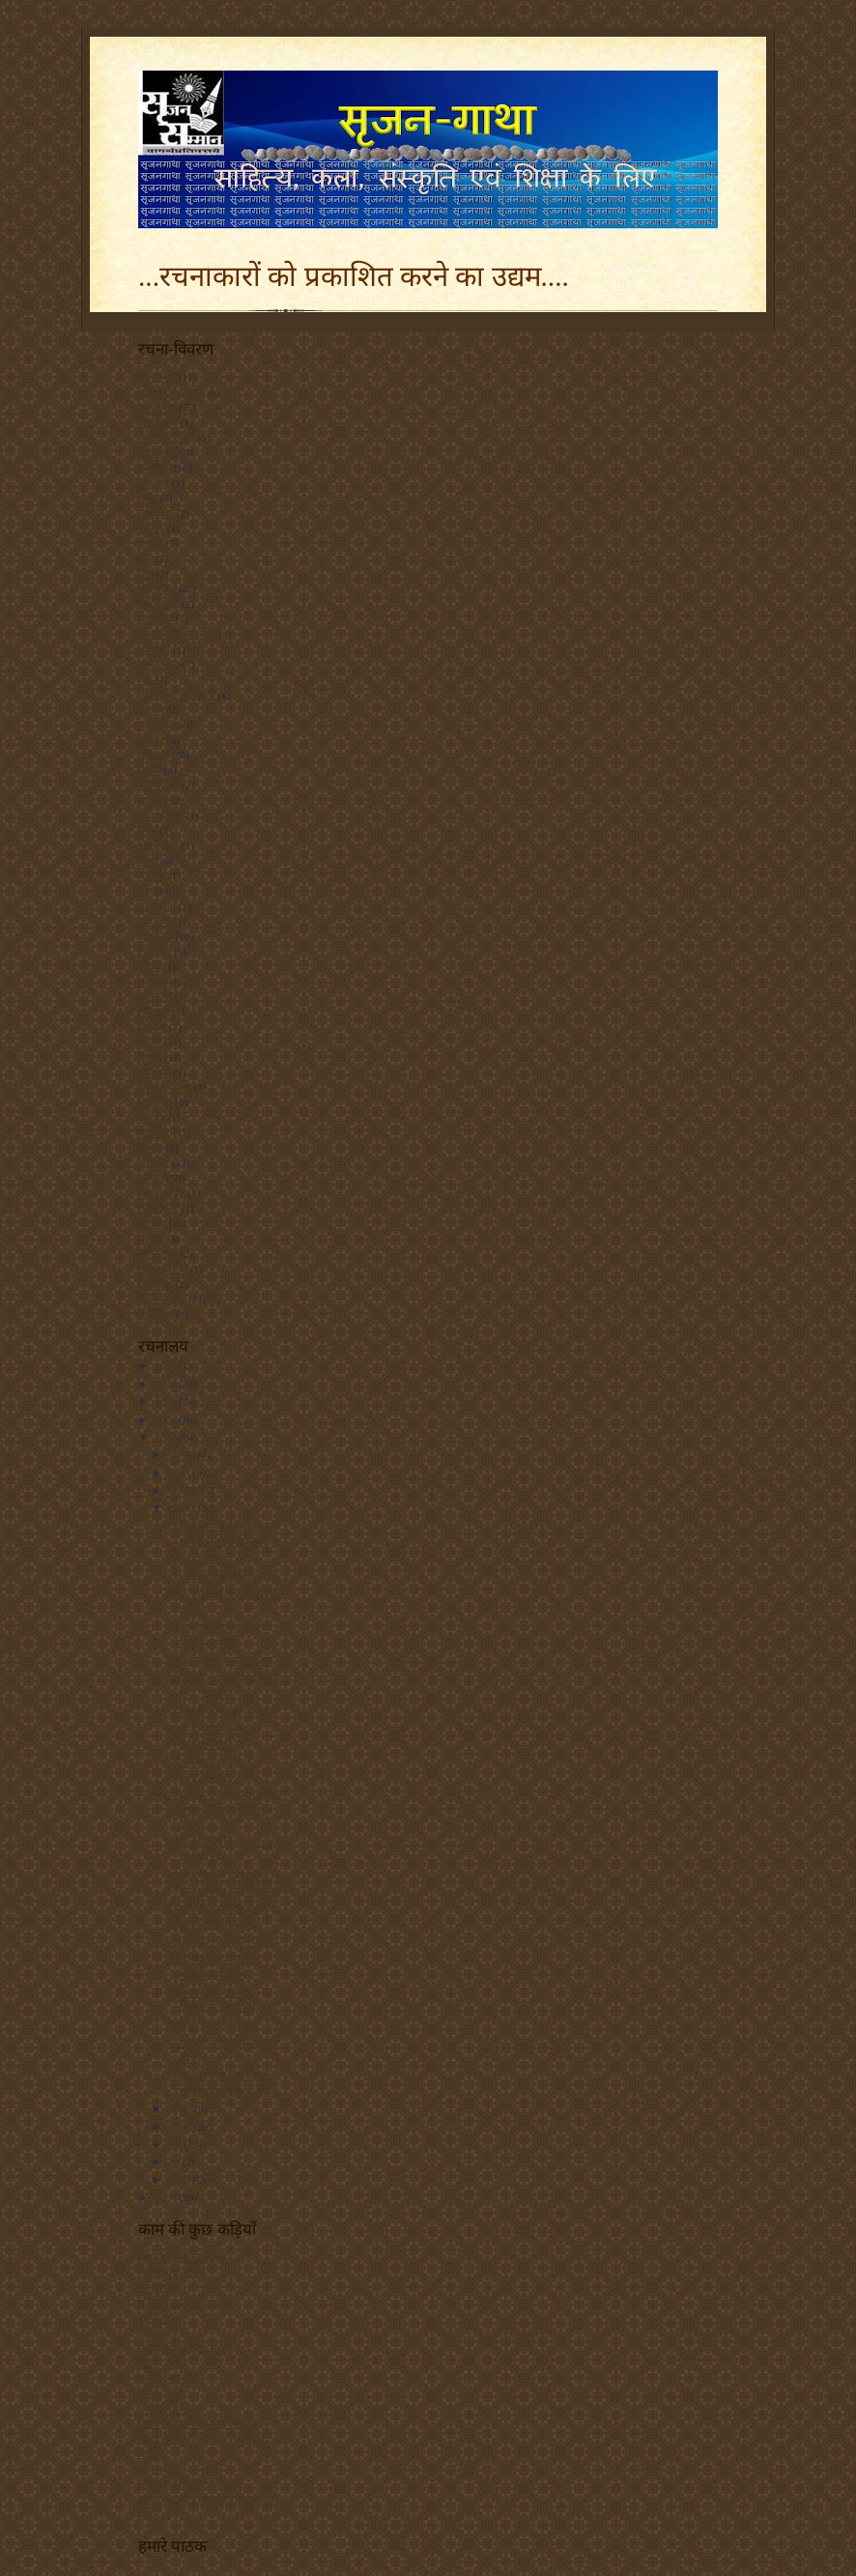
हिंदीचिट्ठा (155, 1314)
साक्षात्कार (158, 1208)
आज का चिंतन (166, 438)
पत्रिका (151, 740)
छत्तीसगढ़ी (158, 604)
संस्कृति (152, 1102)
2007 (167, 1437)
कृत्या (148, 2393)
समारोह (153, 1162)
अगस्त (181, 2108)
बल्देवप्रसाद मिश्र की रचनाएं (218, 1941)
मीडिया (151, 875)
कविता (151, 528)
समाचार (154, 1132)
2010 (167, 1383)
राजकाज (155, 936)
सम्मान (151, 1178)
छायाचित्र (155, 618)
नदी (145, 679)
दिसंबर (183, 1454)
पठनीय (151, 709)
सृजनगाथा (158, 1253)
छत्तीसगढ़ (157, 588)
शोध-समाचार (164, 1087)
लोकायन (155, 996)
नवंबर (180, 1472)
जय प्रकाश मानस (172, 2272)
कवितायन (157, 2287)
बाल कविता (161, 815)
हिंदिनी (151, 2332)
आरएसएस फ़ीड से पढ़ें (181, 2257)
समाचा (151, 1118)
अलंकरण (157, 407)
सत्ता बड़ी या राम (197, 1558)
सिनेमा (151, 1239)
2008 (167, 1419)
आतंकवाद (158, 452)
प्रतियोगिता (158, 784)
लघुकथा (154, 981)
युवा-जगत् (157, 921)
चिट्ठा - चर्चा (159, 2363)
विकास (152, 1027)
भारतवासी (158, 845)
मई (175, 2161)
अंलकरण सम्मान (171, 392)
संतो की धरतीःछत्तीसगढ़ (212, 1577)
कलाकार (156, 513)
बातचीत (153, 800)
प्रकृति (149, 770)
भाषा (147, 861)
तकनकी (154, 649)
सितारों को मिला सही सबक (219, 1660)
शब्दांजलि (157, 2469)
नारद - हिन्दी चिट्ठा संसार (185, 2348)
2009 (167, 1401)
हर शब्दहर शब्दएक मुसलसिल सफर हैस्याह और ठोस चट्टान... (223, 1809)
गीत (145, 558)
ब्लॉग (147, 830)
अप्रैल (180, 2180)
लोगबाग (153, 1011)
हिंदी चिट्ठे (155, 1284)
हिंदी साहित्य (162, 1298)
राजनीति (154, 952)
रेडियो (149, 966)
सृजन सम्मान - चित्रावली (185, 2302)
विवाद (149, 1057)
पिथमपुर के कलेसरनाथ (211, 2025)
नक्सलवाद (159, 664)
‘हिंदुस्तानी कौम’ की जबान (216, 1711)
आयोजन (154, 467)
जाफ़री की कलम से (176, 634)
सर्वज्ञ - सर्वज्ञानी (168, 2378)
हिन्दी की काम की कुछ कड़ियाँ (197, 2423)
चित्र (146, 574)
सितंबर (183, 1508)
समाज (150, 1148)
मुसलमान (157, 906)
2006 (167, 2197)
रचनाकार (156, 2318)
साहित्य (152, 1223)
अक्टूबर (185, 1490)
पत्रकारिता (158, 724)
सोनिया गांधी (162, 1268)
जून (176, 2144)
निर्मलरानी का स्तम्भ (176, 695)
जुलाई (181, 2126)
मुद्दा (145, 891)
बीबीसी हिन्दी (163, 2408)
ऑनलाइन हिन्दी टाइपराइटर (191, 2484)
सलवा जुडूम (161, 1193)
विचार (149, 1041)
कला (147, 497)
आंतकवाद (158, 422)
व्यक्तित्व (154, 1072)
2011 (167, 1365)
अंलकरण (157, 377)
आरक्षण (153, 483)
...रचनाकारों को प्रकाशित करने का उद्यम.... (353, 276)
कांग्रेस (150, 543)
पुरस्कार (153, 754)
